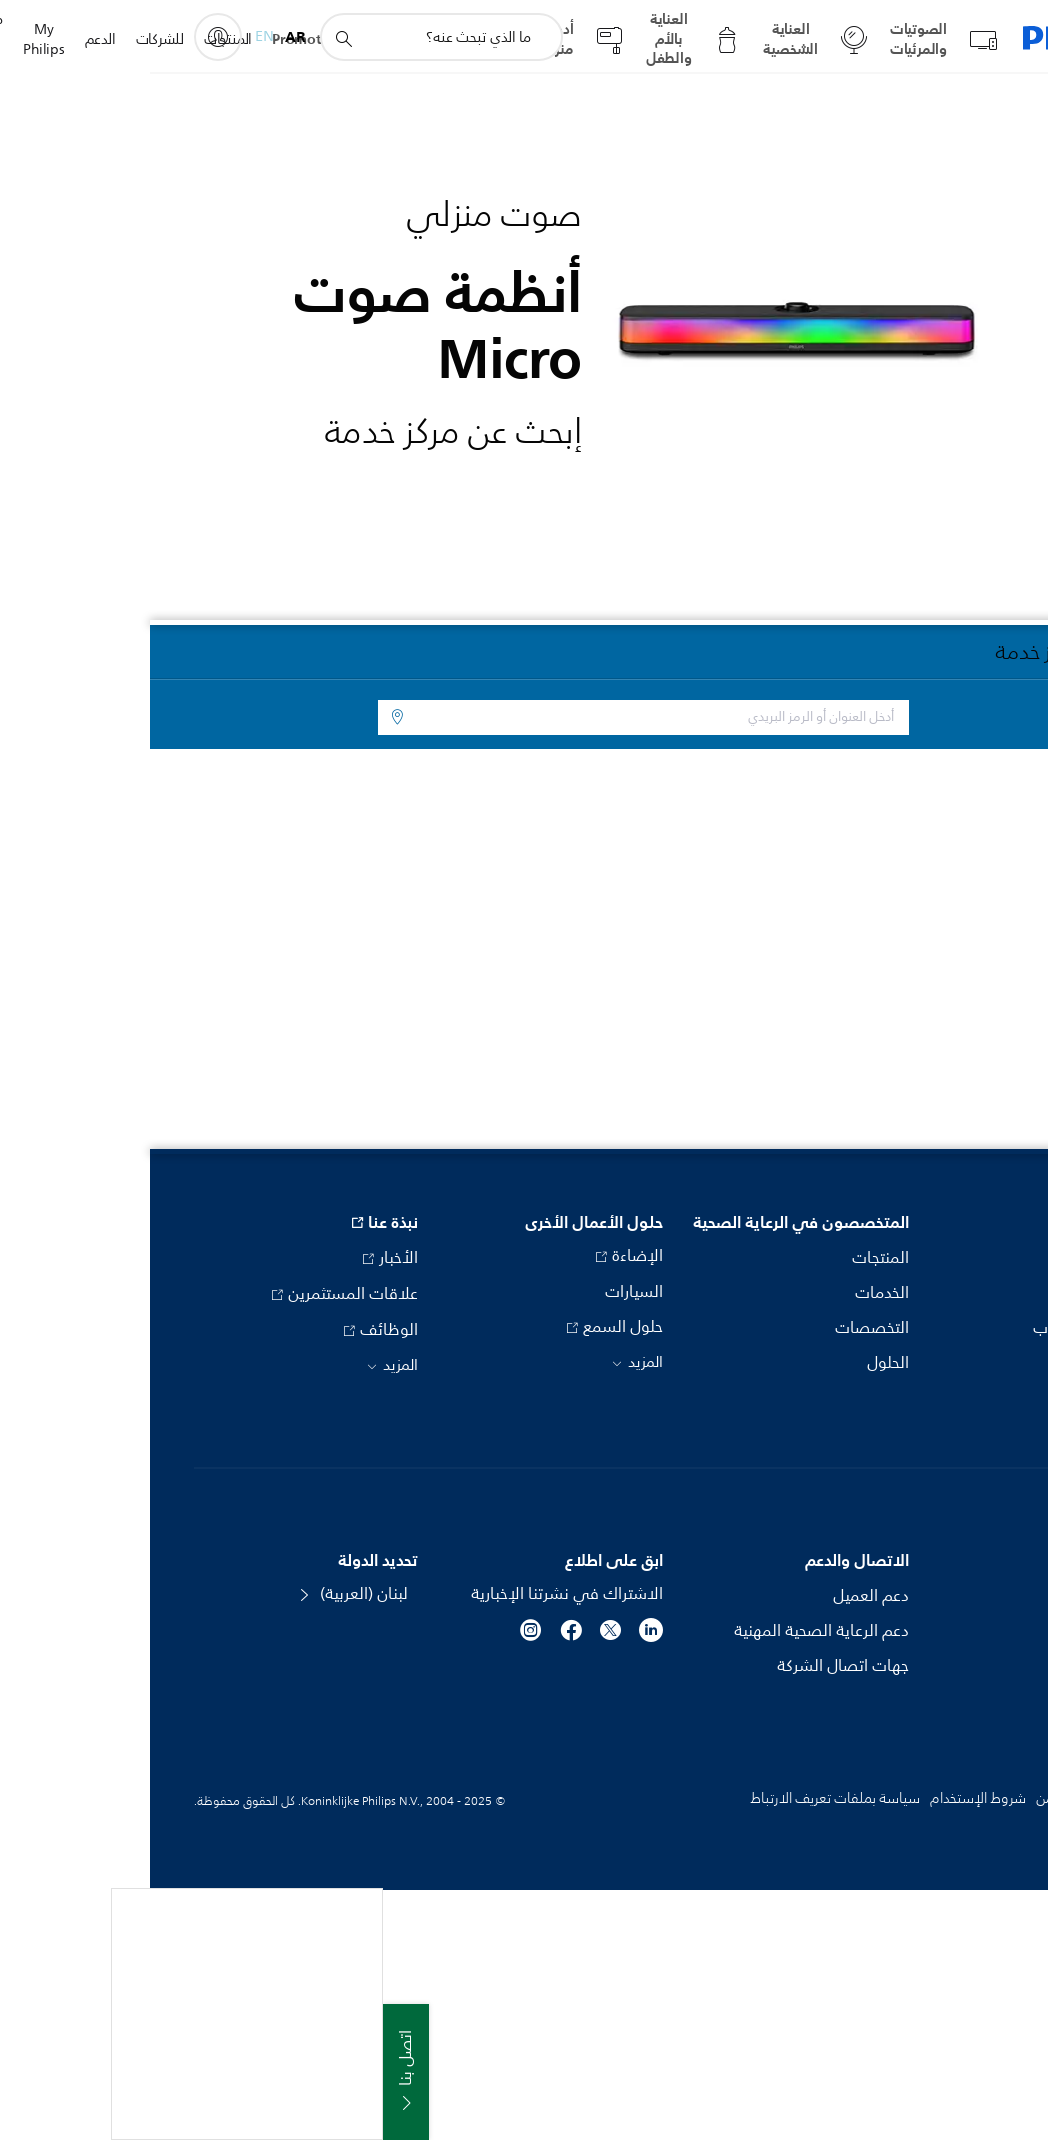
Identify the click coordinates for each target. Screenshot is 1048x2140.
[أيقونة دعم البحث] (193, 38)
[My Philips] (68, 37)
